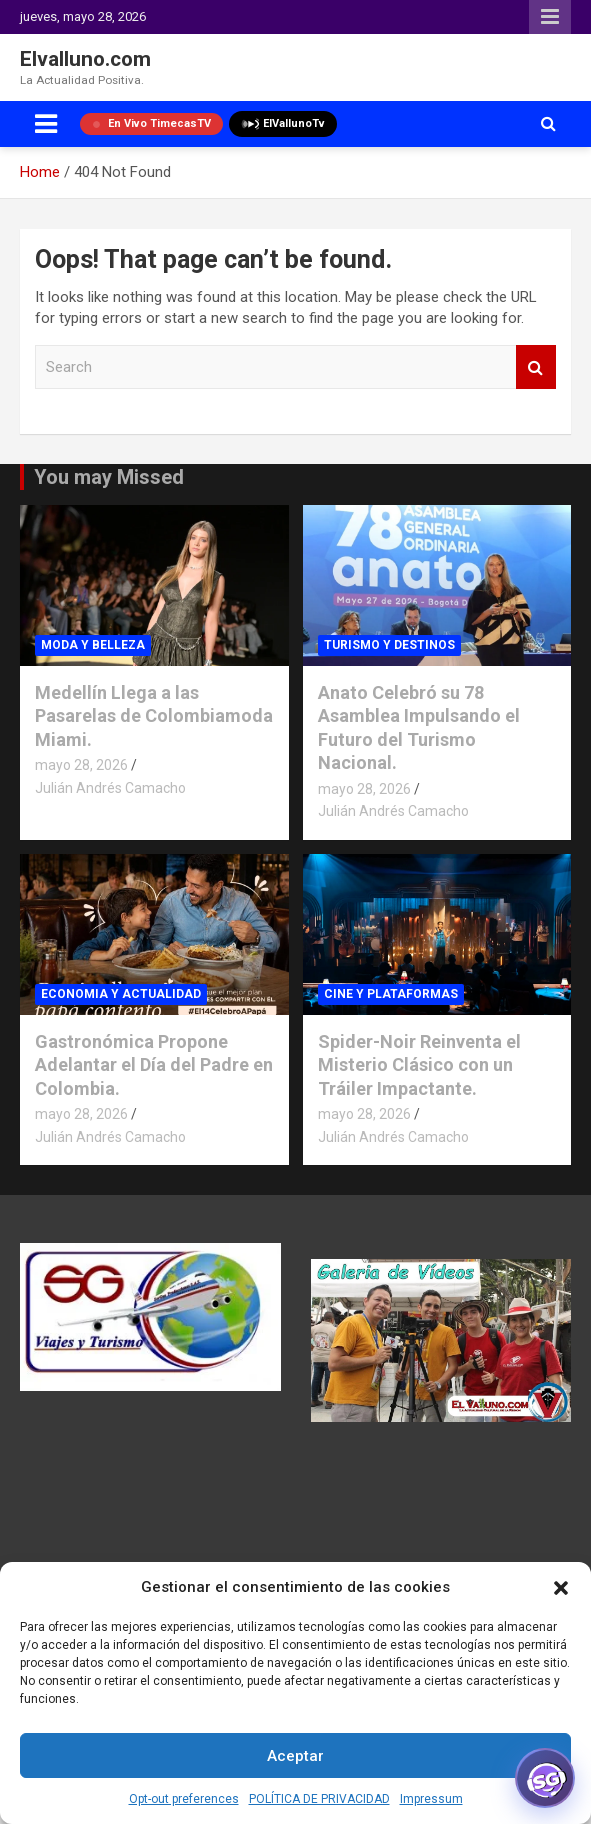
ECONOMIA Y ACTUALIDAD (121, 994)
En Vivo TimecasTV (151, 123)
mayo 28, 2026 (81, 765)
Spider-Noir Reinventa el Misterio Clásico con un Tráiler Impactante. (419, 1065)
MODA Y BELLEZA (93, 645)
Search (536, 367)
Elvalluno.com (85, 59)
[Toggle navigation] (46, 124)
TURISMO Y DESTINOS (389, 645)
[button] (561, 1588)
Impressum (431, 1799)
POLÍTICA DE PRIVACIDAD (319, 1799)
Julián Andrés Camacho (110, 788)
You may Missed (109, 477)
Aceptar (295, 1756)
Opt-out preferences (184, 1799)
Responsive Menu (550, 17)
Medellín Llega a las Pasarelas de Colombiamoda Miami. (154, 716)
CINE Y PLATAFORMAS (391, 994)
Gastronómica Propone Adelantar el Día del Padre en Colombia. (154, 1065)
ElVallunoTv (283, 124)
